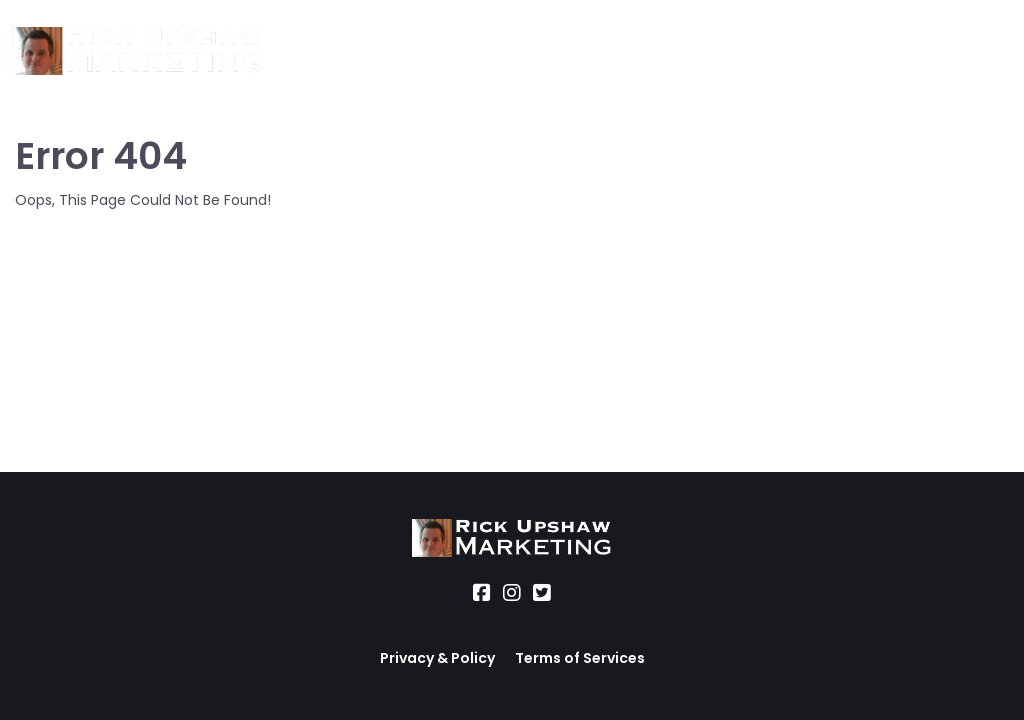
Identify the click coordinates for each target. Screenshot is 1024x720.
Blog (686, 52)
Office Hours (595, 52)
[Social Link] (482, 593)
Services (394, 52)
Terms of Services (580, 658)
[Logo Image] (138, 52)
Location (487, 52)
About (311, 52)
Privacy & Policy (437, 658)
